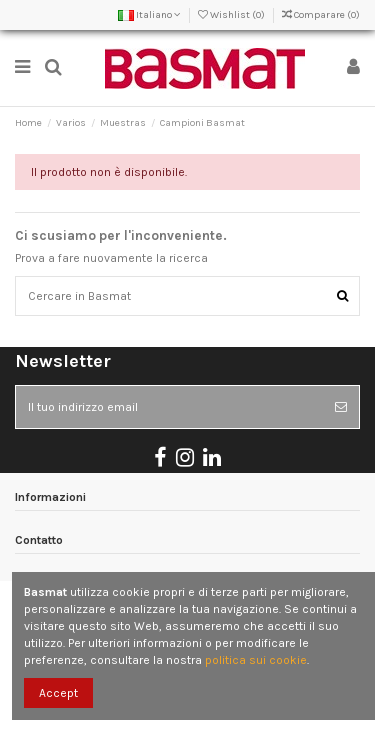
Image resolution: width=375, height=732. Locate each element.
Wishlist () (232, 15)
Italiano (149, 15)
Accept (58, 693)
